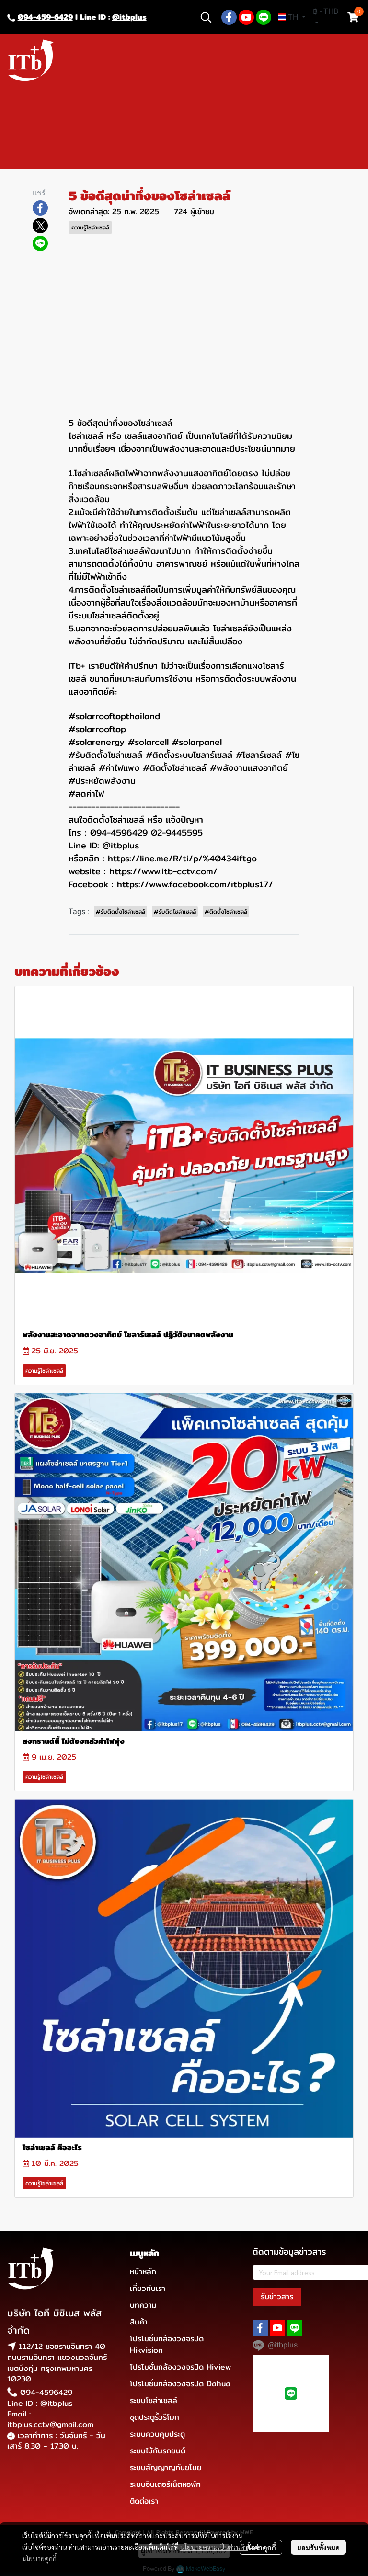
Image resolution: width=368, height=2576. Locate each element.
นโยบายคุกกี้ (39, 2558)
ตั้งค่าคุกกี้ (261, 2547)
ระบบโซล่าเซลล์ (153, 2400)
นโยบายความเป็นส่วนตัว (214, 2546)
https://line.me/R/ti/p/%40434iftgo (182, 858)
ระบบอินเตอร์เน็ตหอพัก (165, 2484)
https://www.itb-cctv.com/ (163, 871)
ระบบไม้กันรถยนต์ (157, 2451)
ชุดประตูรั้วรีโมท (154, 2417)
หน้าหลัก (143, 2272)
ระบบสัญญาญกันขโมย (166, 2467)
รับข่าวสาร (277, 2296)
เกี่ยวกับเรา (147, 2288)
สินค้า (139, 2322)
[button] (206, 17)
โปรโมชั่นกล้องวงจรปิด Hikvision (167, 2344)
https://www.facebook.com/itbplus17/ (195, 884)
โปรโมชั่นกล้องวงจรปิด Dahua (180, 2384)
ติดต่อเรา (144, 2501)
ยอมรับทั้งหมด (318, 2547)
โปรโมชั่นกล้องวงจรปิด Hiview (180, 2367)
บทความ (143, 2305)
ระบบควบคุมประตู (157, 2434)
